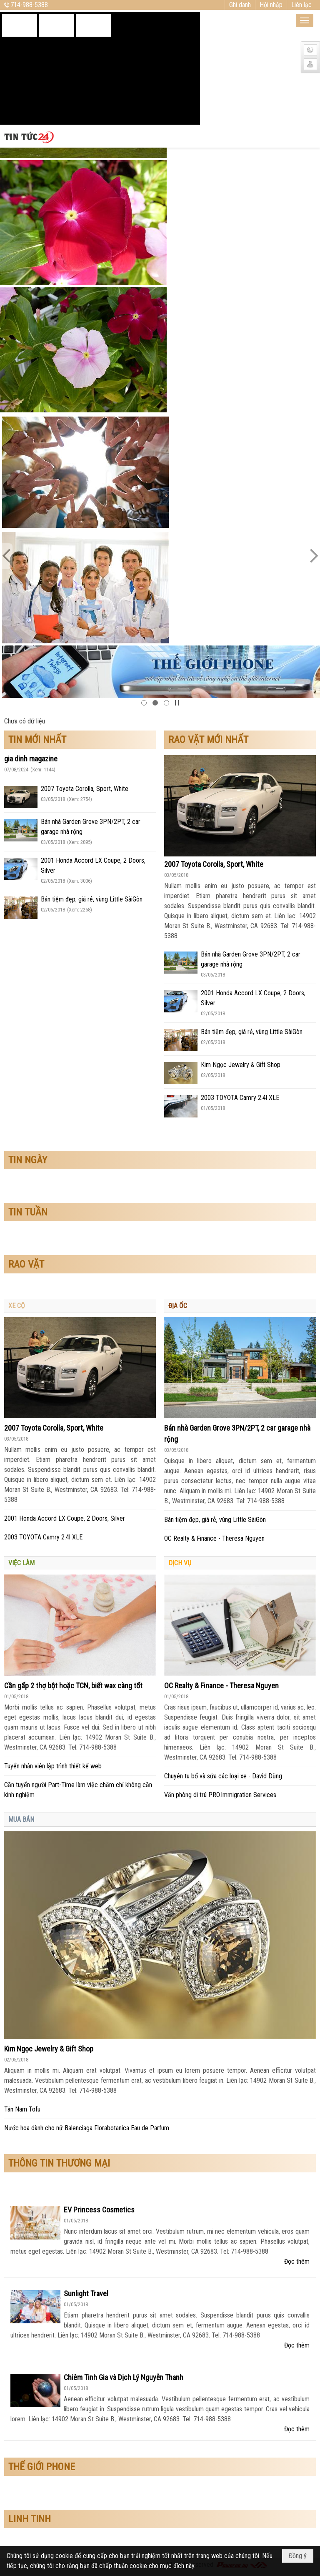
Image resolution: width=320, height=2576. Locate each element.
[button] (304, 20)
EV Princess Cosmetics (99, 2209)
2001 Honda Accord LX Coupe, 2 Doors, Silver (64, 1518)
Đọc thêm (297, 2261)
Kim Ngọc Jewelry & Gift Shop (240, 1065)
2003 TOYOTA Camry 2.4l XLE (240, 1098)
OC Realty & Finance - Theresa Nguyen (214, 1538)
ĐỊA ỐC (177, 1306)
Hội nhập (271, 5)
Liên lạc (301, 5)
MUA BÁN (21, 1819)
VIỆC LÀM (21, 1563)
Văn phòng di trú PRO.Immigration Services (220, 1795)
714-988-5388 (29, 5)
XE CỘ (16, 1306)
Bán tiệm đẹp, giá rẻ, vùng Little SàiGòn (91, 899)
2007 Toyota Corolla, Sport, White (84, 789)
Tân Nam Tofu (22, 2109)
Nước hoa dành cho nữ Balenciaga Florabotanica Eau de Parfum (86, 2128)
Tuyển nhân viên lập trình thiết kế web (53, 1766)
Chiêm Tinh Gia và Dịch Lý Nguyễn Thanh (123, 2377)
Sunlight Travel (86, 2293)
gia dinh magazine (31, 758)
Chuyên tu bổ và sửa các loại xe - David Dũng (223, 1776)
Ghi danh (240, 5)
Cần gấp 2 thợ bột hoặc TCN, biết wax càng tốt (73, 1685)
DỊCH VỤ (179, 1563)
